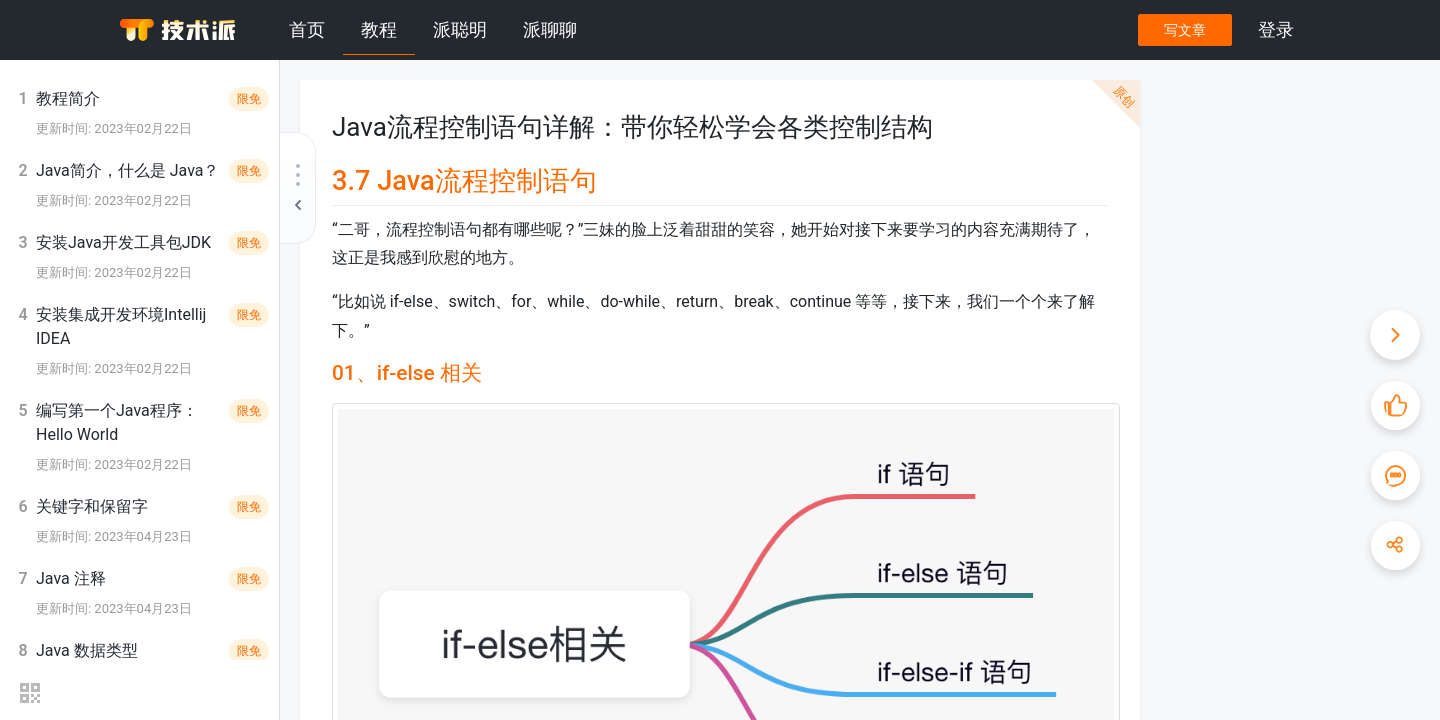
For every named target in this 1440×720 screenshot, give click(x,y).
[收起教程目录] (298, 188)
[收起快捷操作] (1395, 335)
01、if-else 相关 (1237, 174)
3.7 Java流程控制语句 (1250, 149)
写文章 (1185, 30)
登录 (1276, 29)
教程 (379, 29)
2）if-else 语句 (1251, 223)
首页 (307, 29)
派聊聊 (550, 29)
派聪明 (460, 29)
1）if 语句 (1238, 199)
